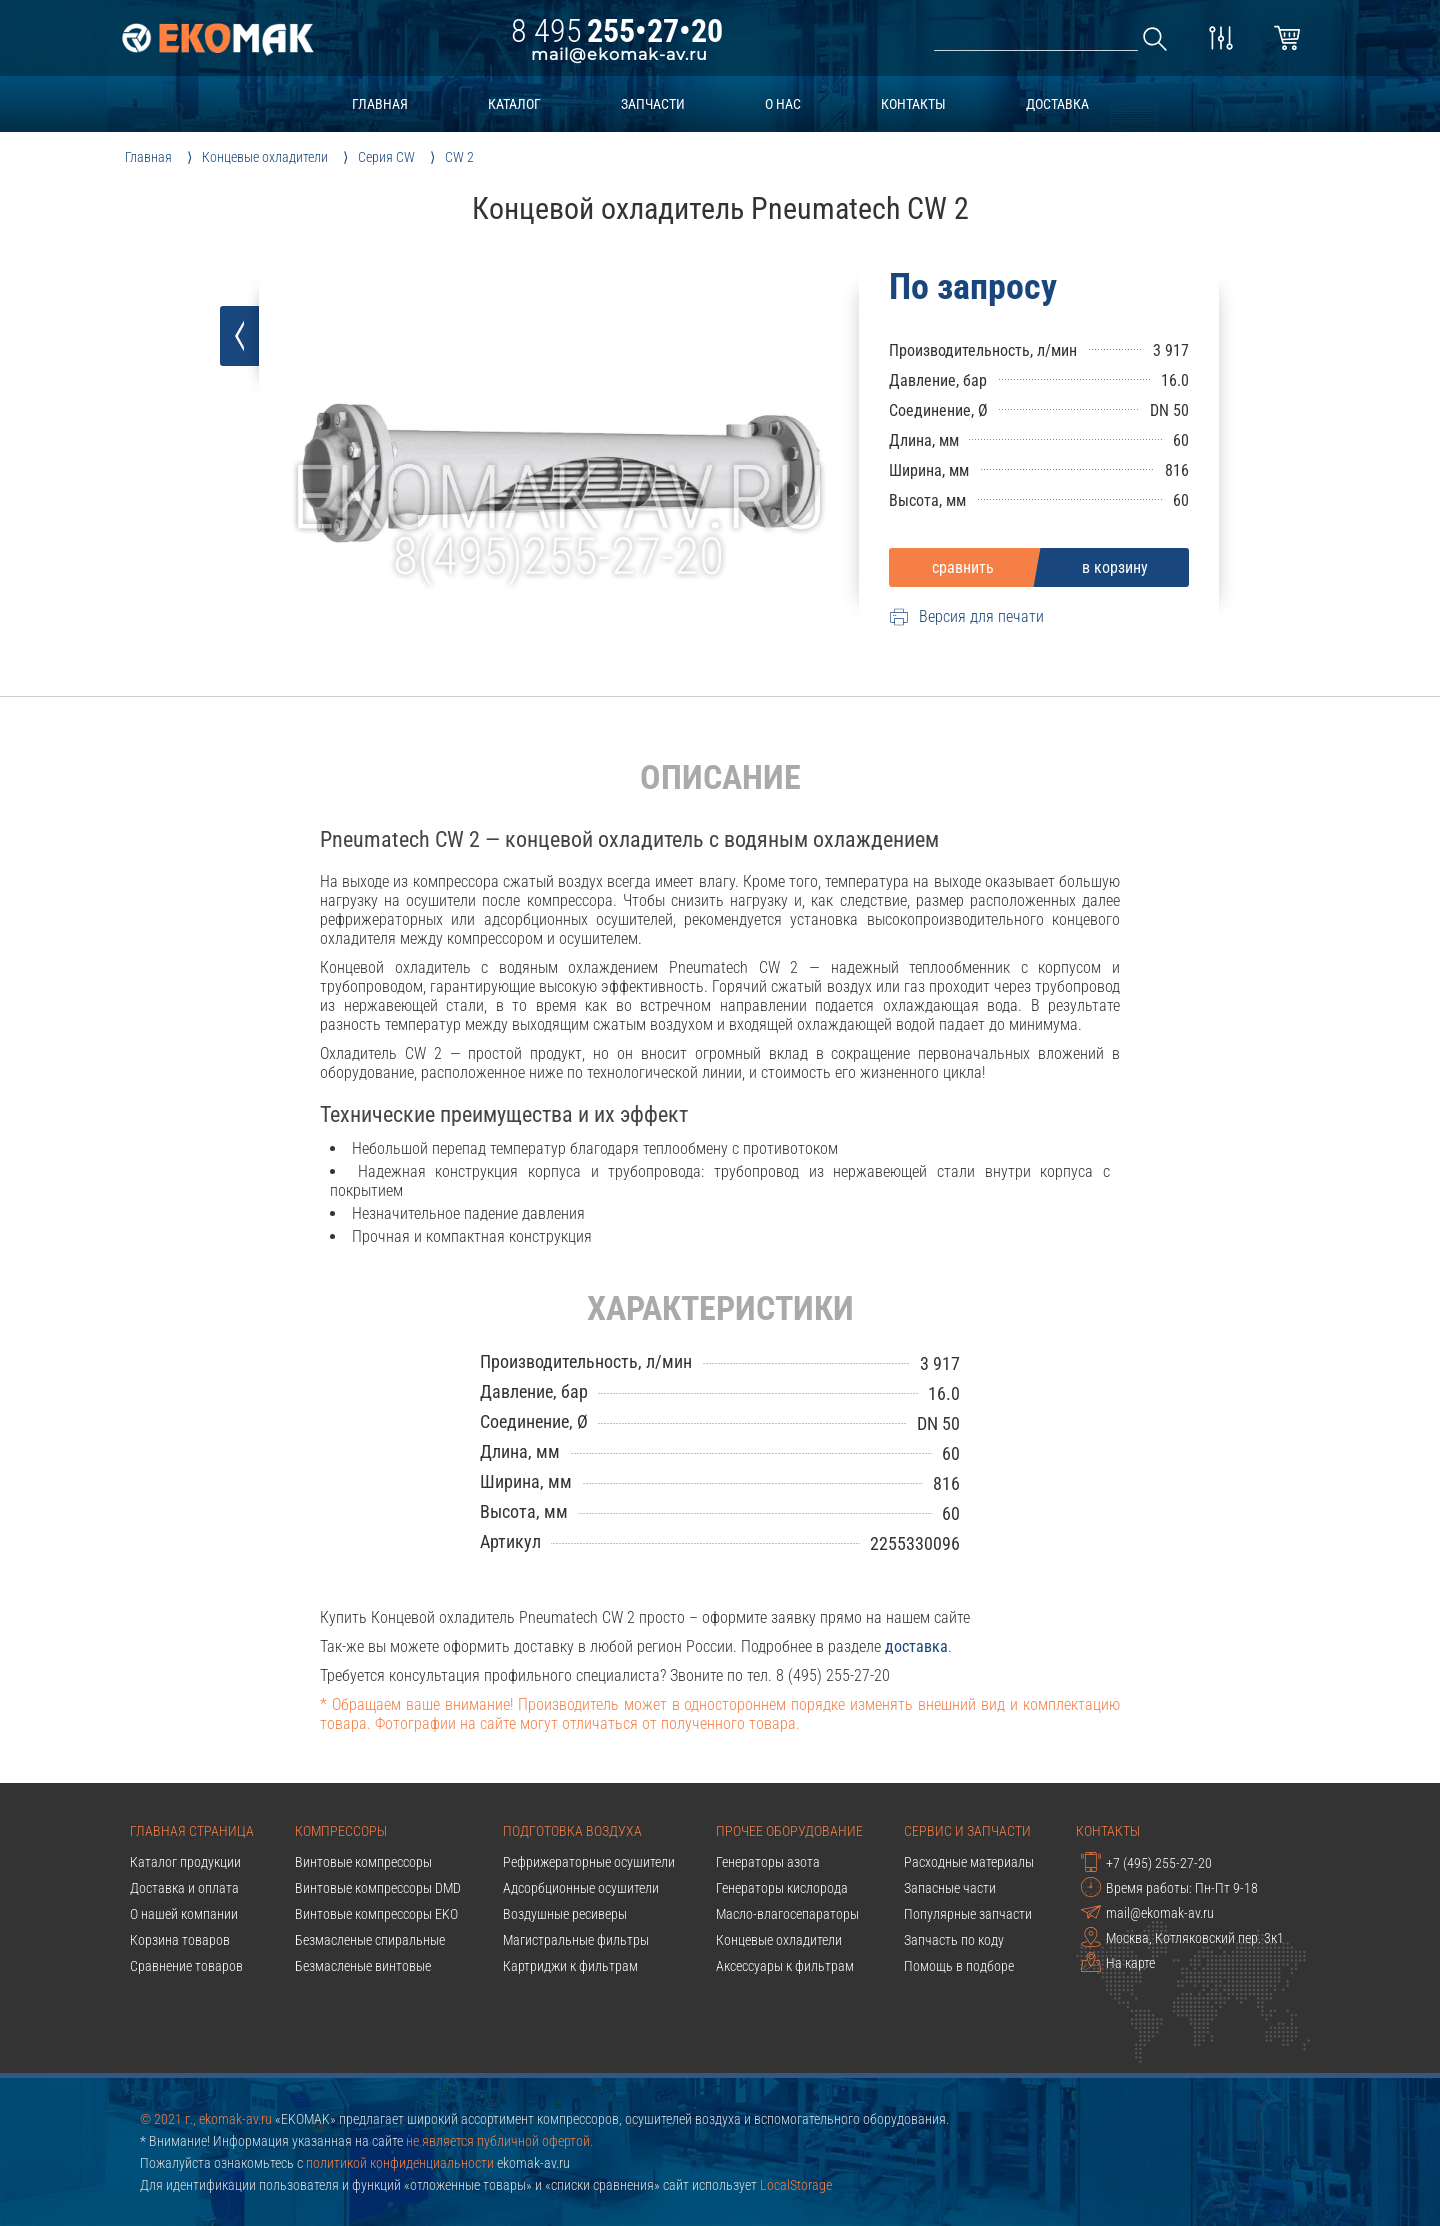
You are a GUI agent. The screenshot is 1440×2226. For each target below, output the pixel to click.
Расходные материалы (969, 1862)
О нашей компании (184, 1914)
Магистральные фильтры (576, 1940)
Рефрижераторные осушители (589, 1862)
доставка (1057, 104)
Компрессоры (341, 1831)
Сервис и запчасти (967, 1831)
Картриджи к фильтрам (570, 1966)
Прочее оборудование (789, 1831)
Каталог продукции (185, 1862)
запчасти (653, 104)
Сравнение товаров (186, 1966)
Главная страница (192, 1831)
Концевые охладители (779, 1940)
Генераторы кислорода (782, 1888)
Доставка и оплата (184, 1888)
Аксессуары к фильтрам (785, 1966)
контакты (913, 104)
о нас (783, 104)
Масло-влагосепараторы (787, 1914)
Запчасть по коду (954, 1940)
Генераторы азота (768, 1862)
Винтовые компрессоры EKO (376, 1914)
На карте (1118, 1962)
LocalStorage (796, 2185)
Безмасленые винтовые (363, 1966)
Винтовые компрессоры (363, 1862)
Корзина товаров (180, 1940)
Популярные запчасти (968, 1914)
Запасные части (950, 1888)
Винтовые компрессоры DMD (378, 1888)
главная (380, 104)
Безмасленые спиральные (370, 1940)
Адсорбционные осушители (581, 1888)
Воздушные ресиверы (565, 1914)
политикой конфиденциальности (400, 2163)
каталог (514, 104)
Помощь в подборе (959, 1966)
